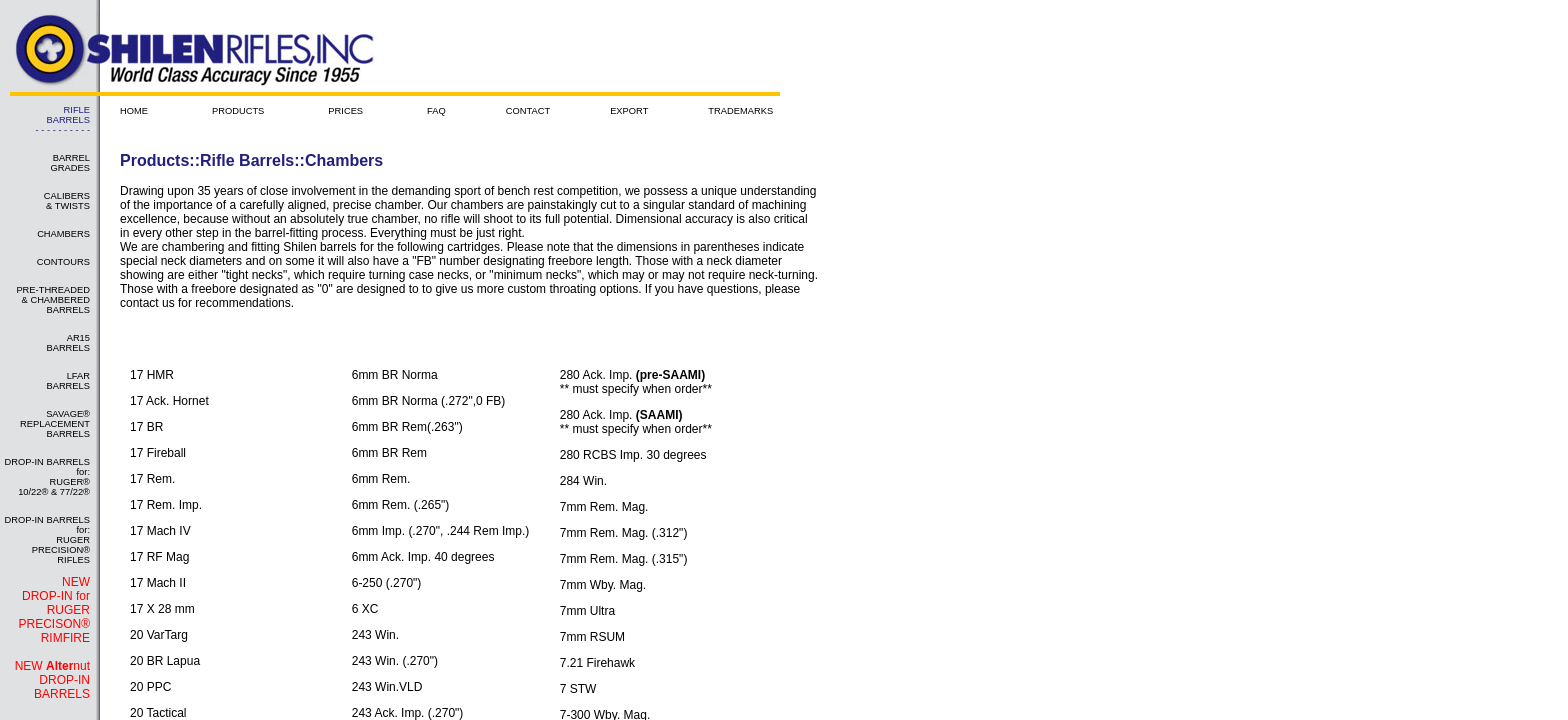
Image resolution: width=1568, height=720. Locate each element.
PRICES (345, 111)
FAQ (436, 111)
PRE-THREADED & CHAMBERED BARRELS (53, 300)
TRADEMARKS (740, 111)
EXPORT (629, 111)
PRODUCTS (238, 111)
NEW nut (52, 680)
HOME (134, 111)
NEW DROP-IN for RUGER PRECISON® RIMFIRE (54, 610)
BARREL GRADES (70, 163)
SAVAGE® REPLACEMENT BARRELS (55, 424)
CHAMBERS (63, 234)
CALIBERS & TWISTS (67, 201)
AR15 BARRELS (68, 343)
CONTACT (528, 111)
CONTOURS (63, 262)
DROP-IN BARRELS (62, 687)
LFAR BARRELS (68, 381)
